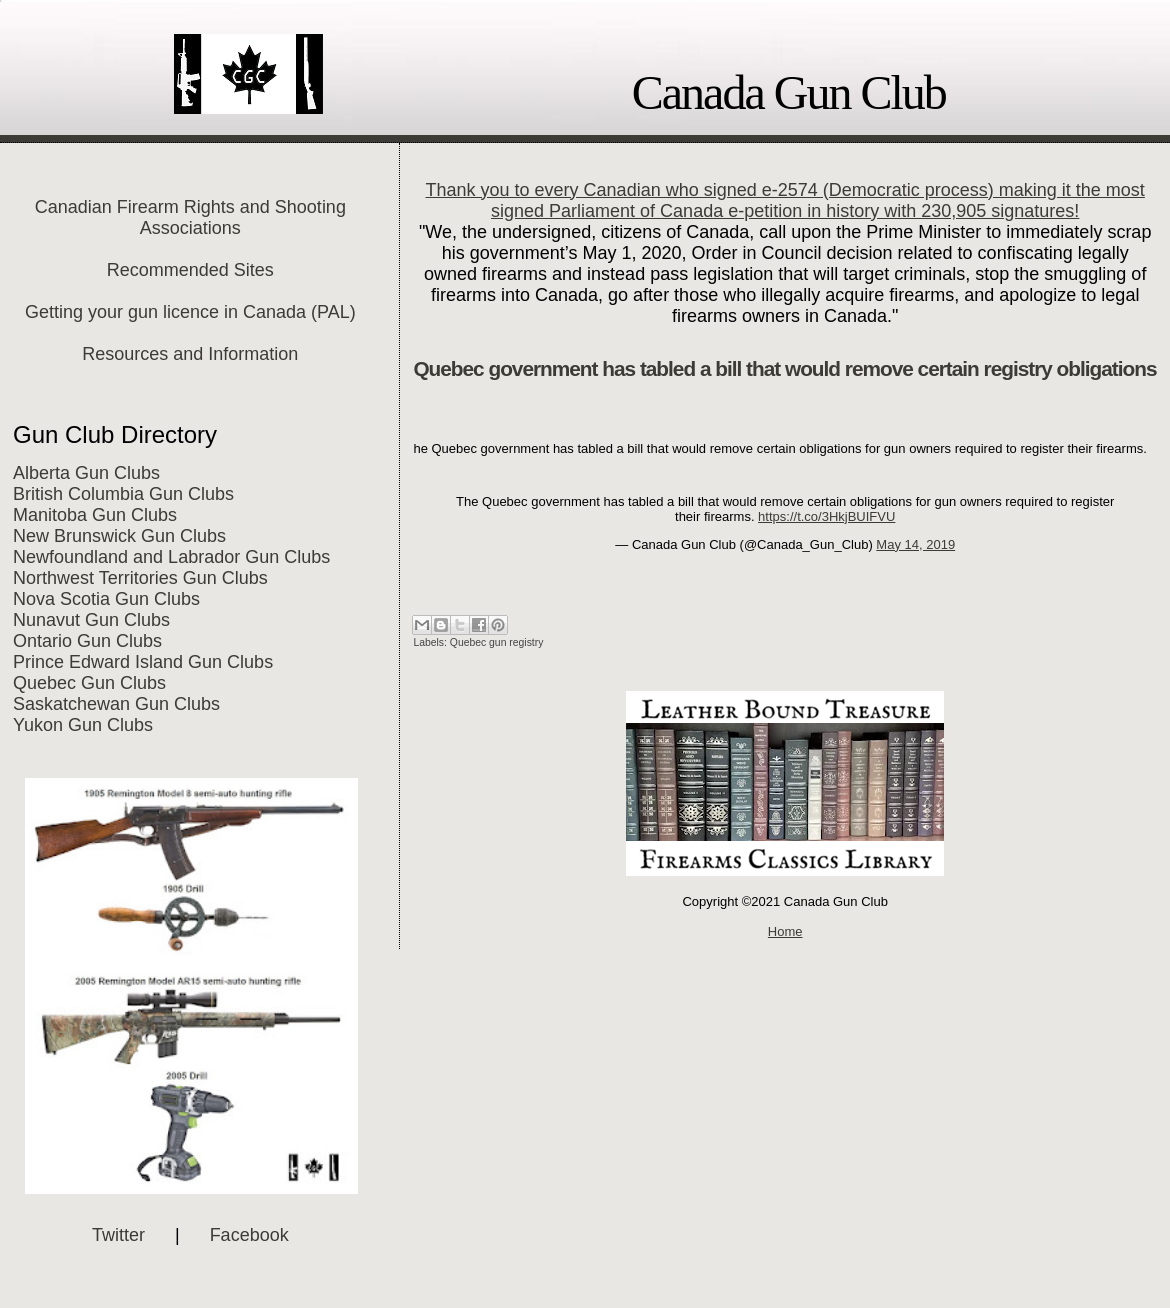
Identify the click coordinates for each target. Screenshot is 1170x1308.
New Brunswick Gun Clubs (119, 536)
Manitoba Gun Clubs (95, 515)
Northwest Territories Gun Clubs (140, 578)
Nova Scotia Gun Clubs (106, 599)
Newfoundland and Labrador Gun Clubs (171, 557)
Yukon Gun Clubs (83, 725)
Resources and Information (190, 354)
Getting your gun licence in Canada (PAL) (190, 312)
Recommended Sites (190, 270)
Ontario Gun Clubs (87, 641)
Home (785, 931)
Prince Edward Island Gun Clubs (143, 662)
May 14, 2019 (915, 544)
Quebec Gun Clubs (89, 683)
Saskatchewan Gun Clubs (116, 704)
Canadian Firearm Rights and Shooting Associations (190, 217)
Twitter (118, 1235)
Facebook (249, 1235)
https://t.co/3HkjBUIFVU (826, 516)
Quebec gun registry (497, 642)
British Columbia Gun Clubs (123, 494)
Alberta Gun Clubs (86, 473)
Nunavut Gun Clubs (91, 620)
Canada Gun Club (789, 92)
